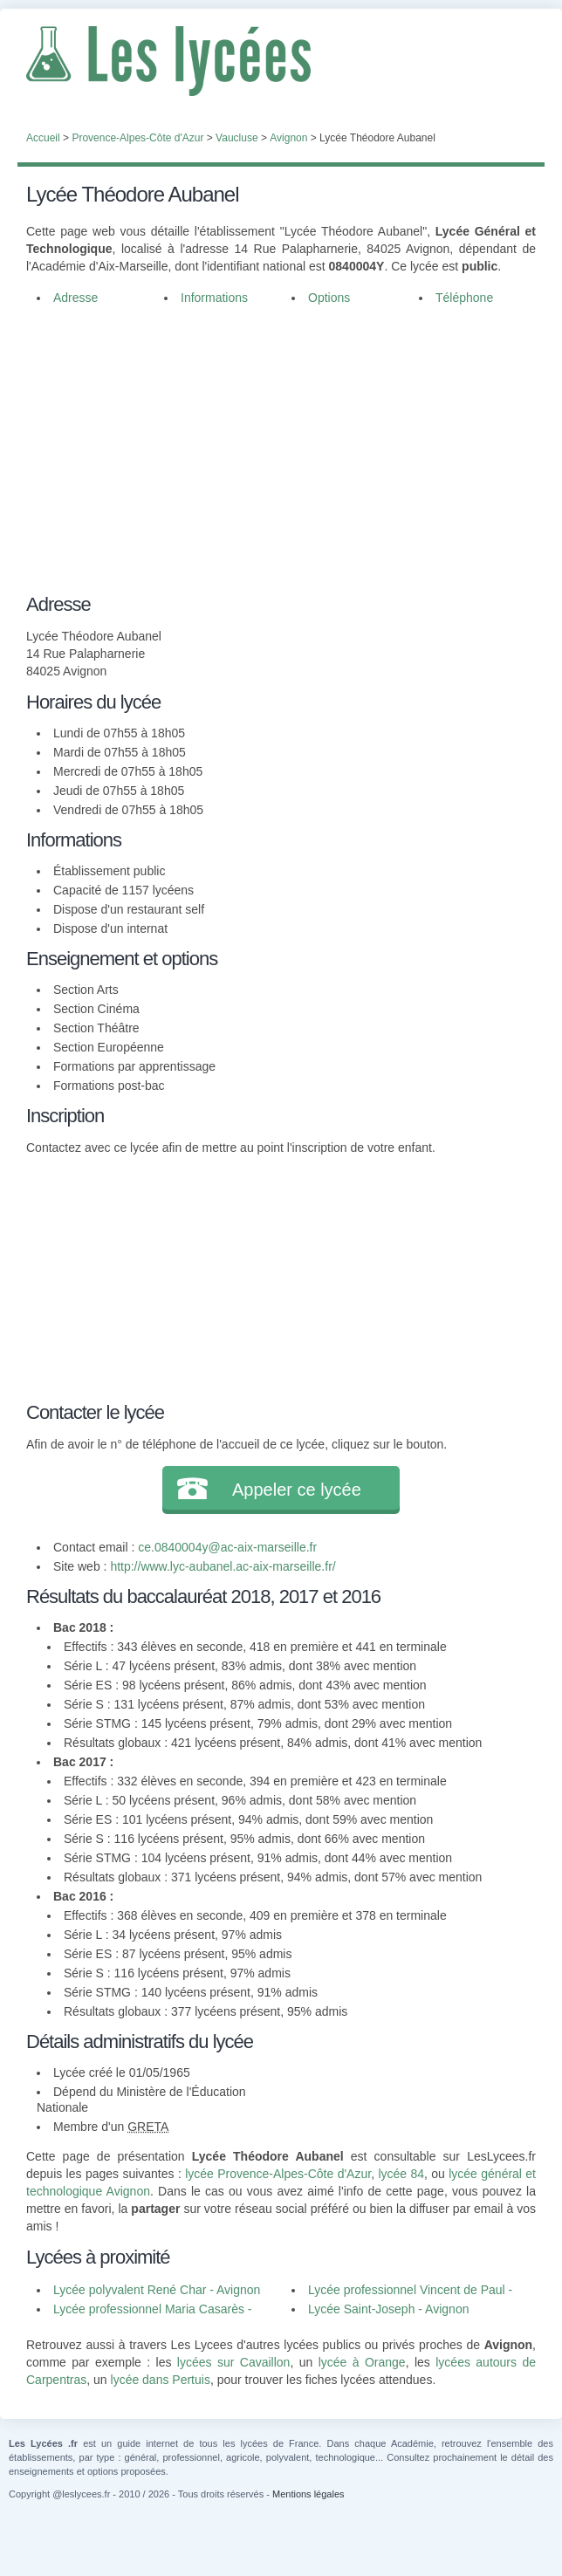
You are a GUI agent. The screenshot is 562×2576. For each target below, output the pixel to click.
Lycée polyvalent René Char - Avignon (156, 2290)
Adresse (75, 298)
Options (329, 298)
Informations (214, 298)
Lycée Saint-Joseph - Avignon (388, 2309)
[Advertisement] (281, 447)
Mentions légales (308, 2494)
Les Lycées (281, 61)
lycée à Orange (362, 2362)
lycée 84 (401, 2174)
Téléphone (464, 298)
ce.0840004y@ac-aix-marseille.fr (227, 1547)
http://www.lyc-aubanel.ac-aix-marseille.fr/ (222, 1566)
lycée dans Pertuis (160, 2380)
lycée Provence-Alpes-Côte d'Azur (278, 2174)
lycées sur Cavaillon (234, 2362)
